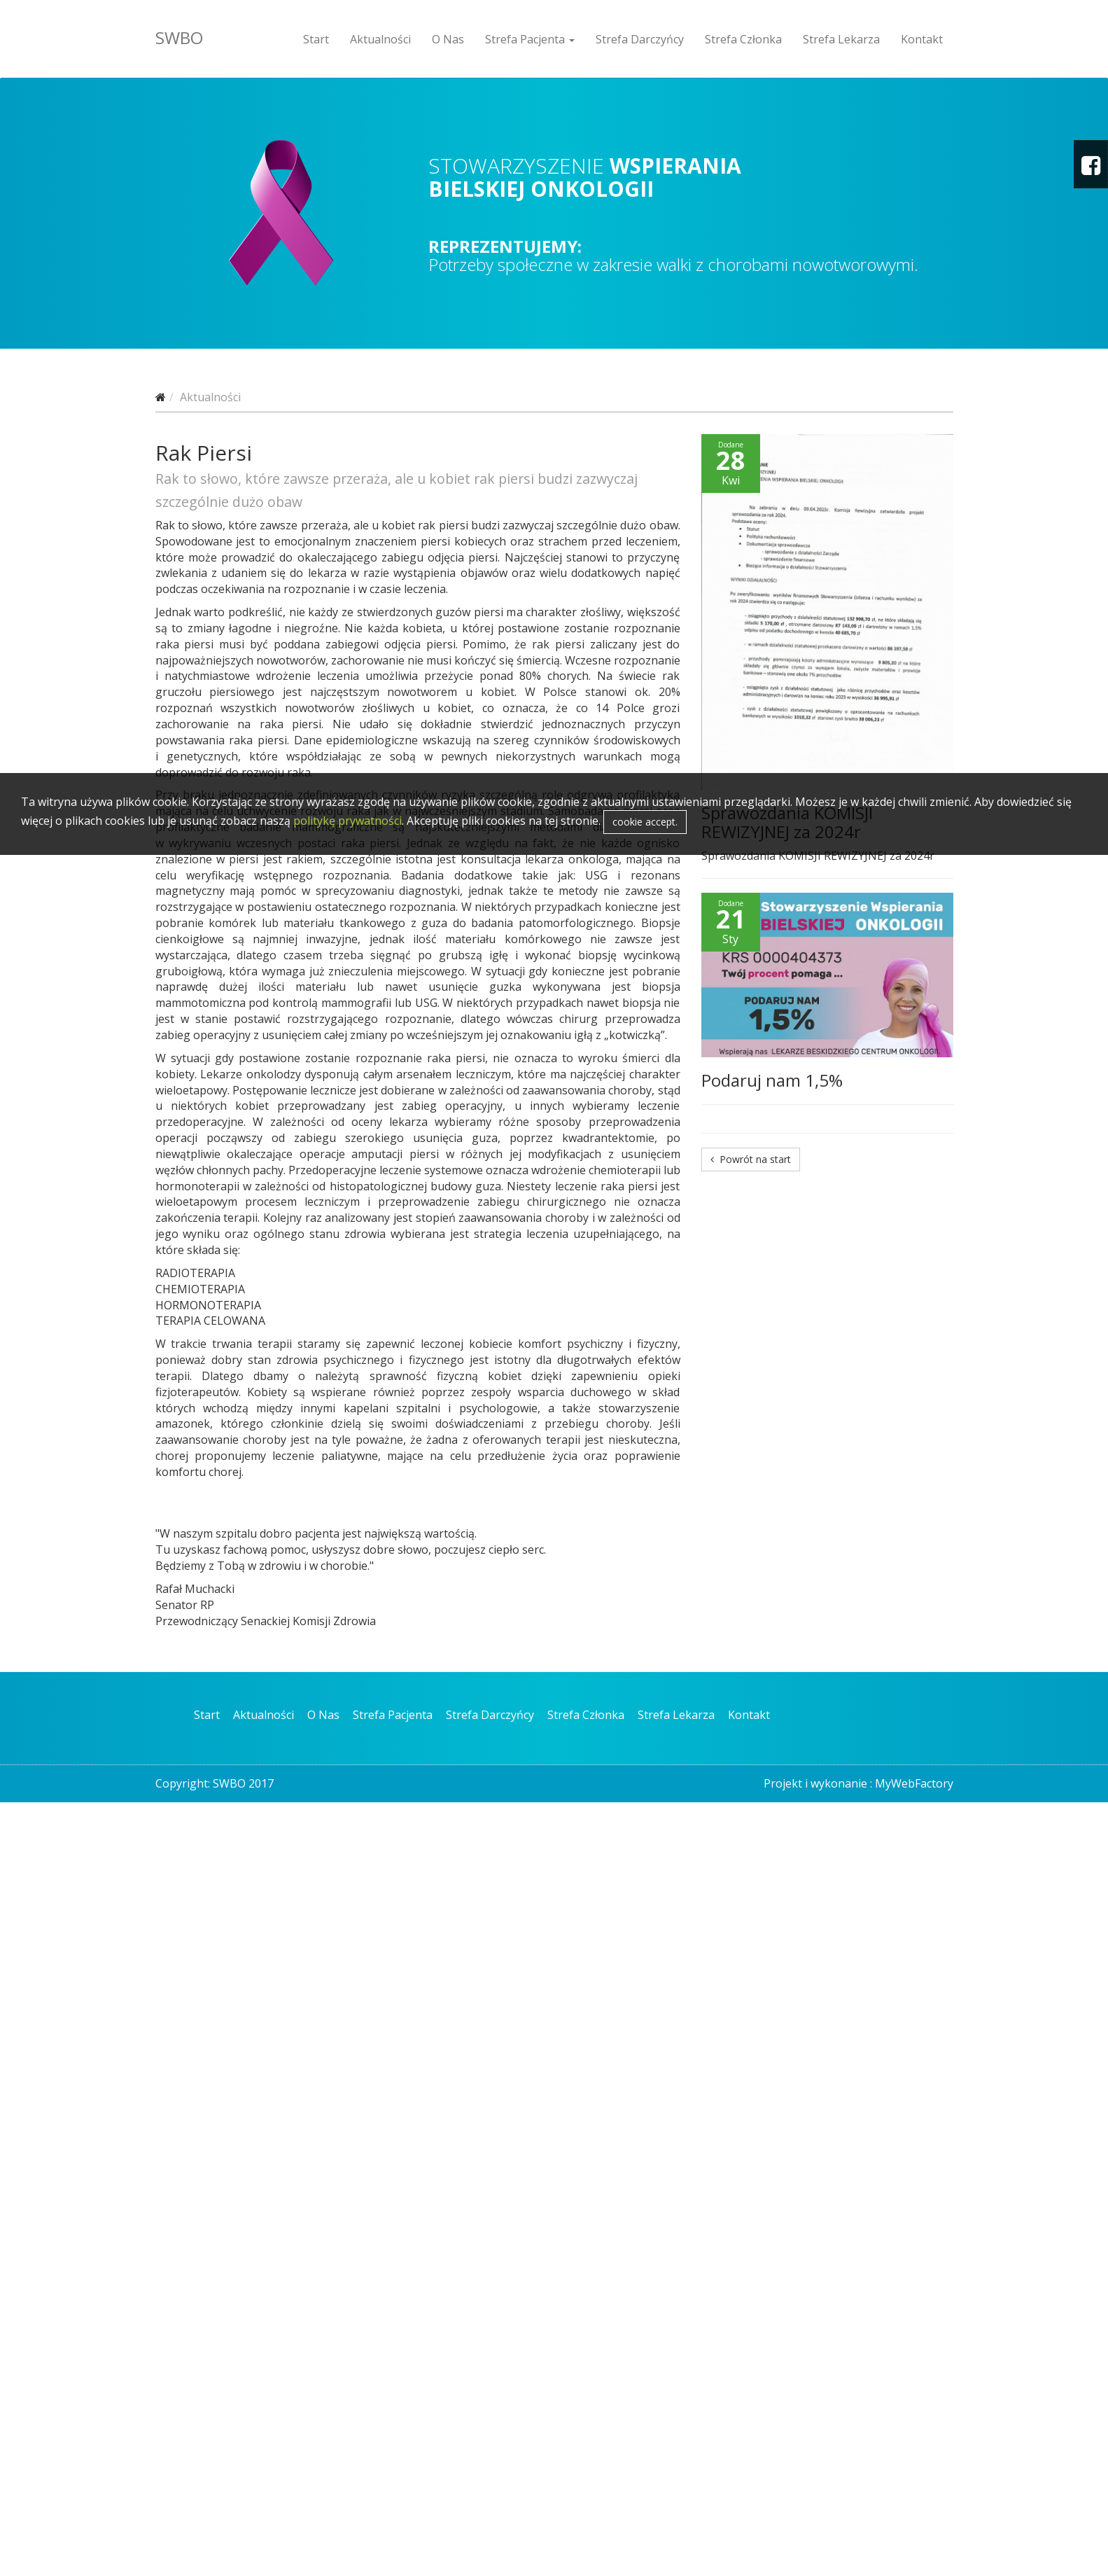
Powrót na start (750, 1159)
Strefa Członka (743, 39)
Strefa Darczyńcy (640, 39)
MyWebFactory (914, 1783)
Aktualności (380, 39)
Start (316, 39)
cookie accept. (645, 821)
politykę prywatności (347, 820)
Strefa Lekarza (841, 39)
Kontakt (922, 39)
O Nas (448, 39)
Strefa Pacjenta (530, 39)
